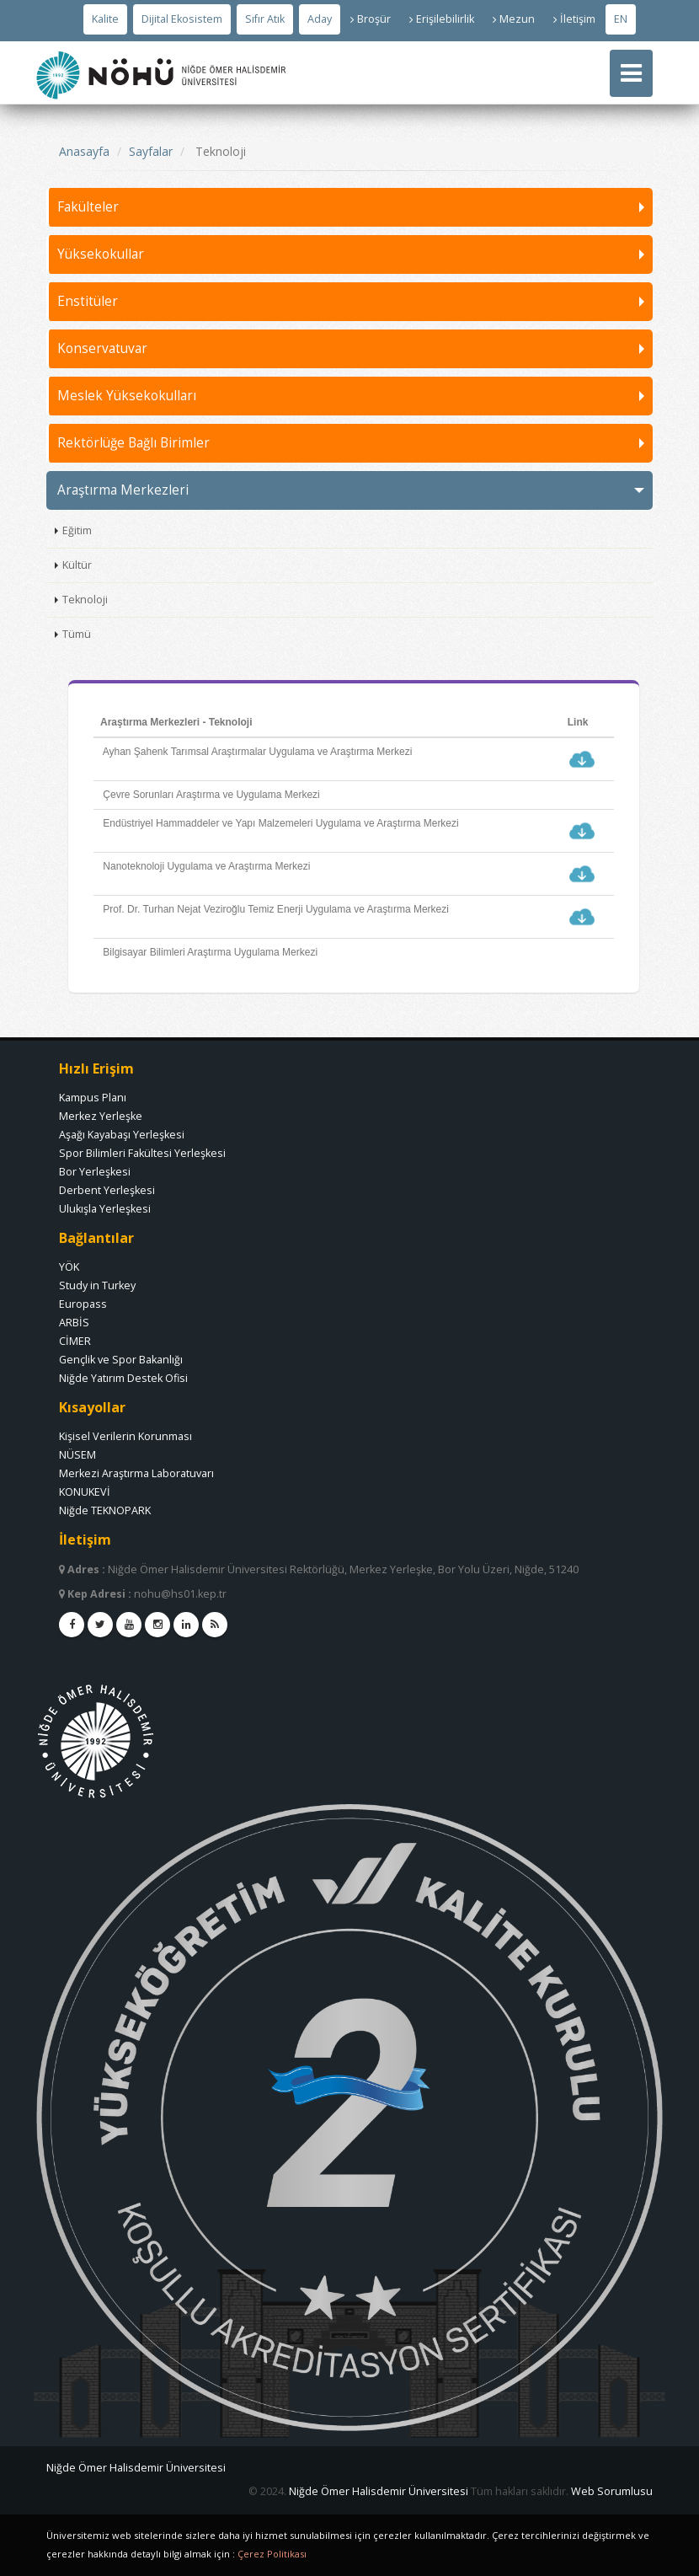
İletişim (574, 19)
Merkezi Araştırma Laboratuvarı (136, 1473)
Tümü (76, 634)
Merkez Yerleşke (100, 1116)
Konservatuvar (102, 348)
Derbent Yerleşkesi (107, 1190)
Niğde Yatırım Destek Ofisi (123, 1378)
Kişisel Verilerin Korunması (125, 1436)
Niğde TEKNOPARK (105, 1510)
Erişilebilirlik (441, 19)
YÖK (69, 1267)
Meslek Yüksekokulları (126, 395)
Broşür (370, 19)
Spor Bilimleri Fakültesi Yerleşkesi (142, 1153)
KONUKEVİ (84, 1492)
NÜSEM (77, 1455)
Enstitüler (87, 301)
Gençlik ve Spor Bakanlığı (121, 1359)
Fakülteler (88, 207)
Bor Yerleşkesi (95, 1172)
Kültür (77, 565)
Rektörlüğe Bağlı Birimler (133, 443)
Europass (83, 1304)
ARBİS (74, 1322)
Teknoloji (85, 599)
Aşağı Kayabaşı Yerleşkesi (121, 1134)
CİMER (75, 1341)
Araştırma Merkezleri (123, 490)
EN (620, 19)
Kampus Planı (92, 1097)
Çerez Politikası (272, 2553)
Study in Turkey (97, 1285)
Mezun (514, 19)
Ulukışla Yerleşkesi (105, 1209)
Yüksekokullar (100, 254)
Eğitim (77, 530)
